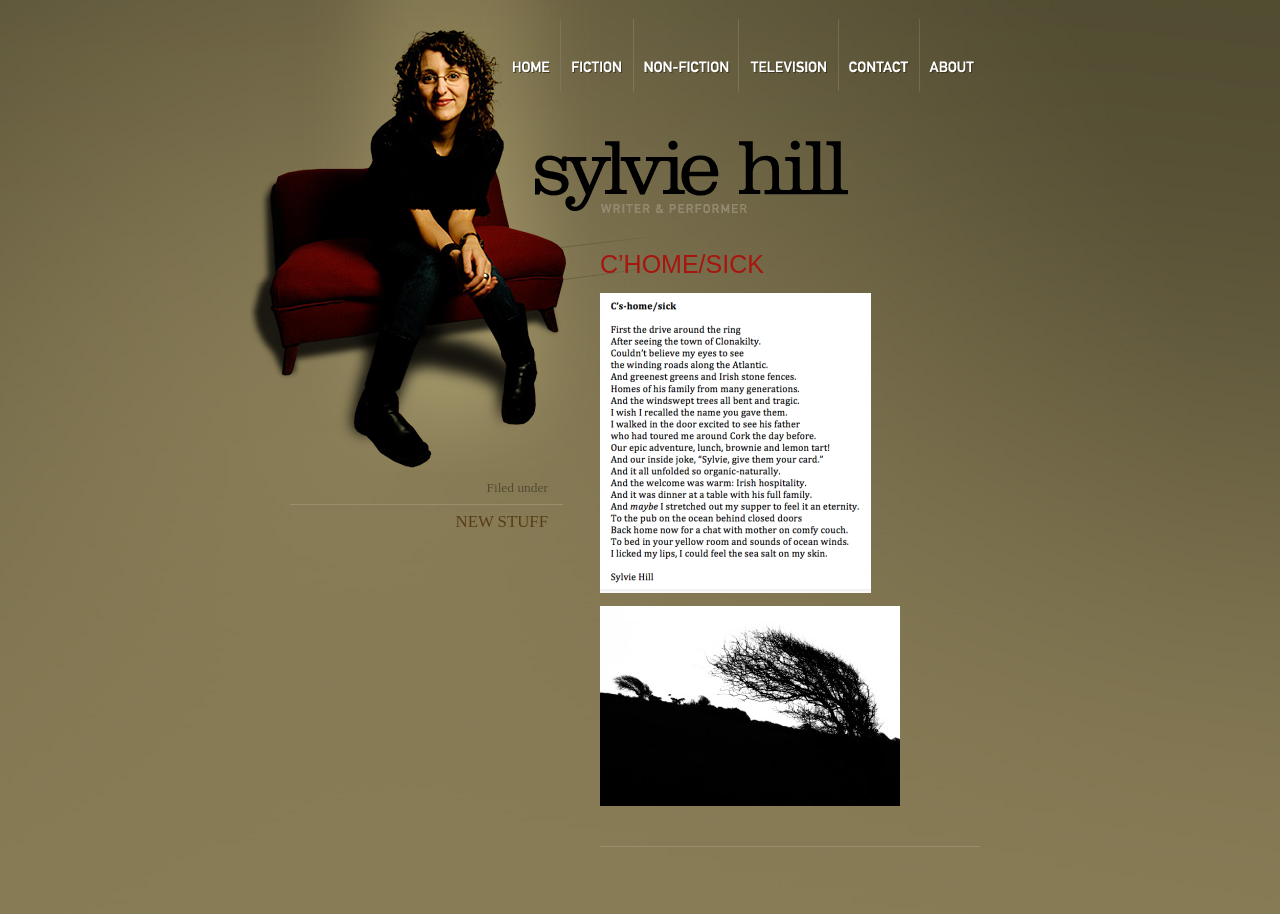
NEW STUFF (502, 521)
